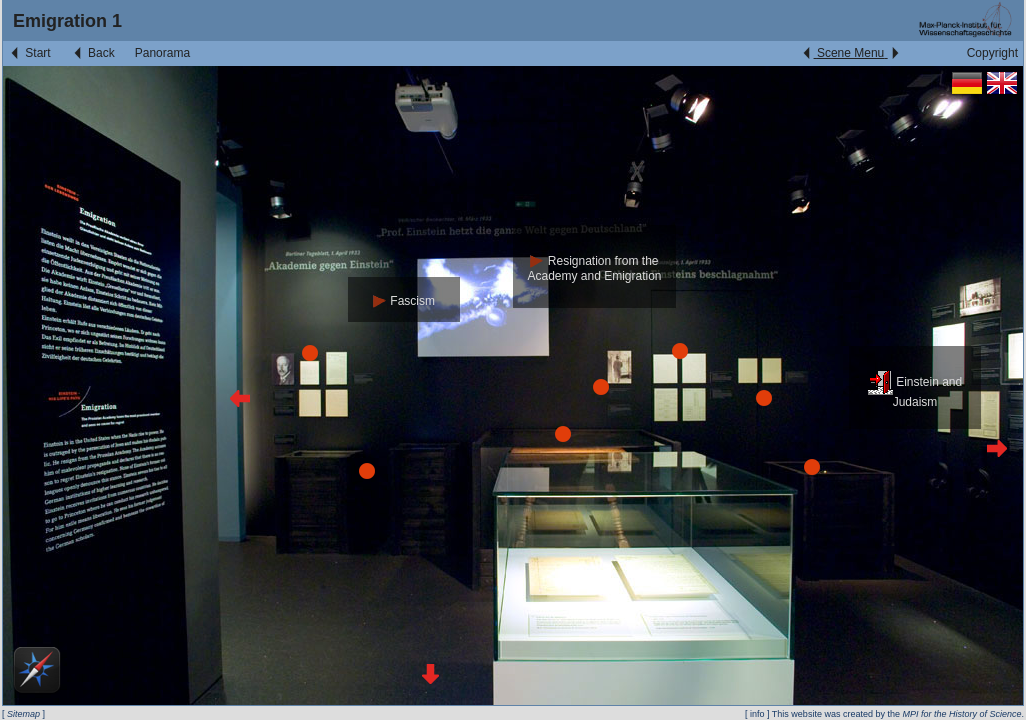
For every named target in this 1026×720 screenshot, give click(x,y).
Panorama (162, 53)
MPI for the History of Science (961, 714)
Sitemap (23, 714)
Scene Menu (850, 53)
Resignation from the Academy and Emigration (594, 268)
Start (29, 53)
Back (93, 53)
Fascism (404, 301)
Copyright (992, 53)
